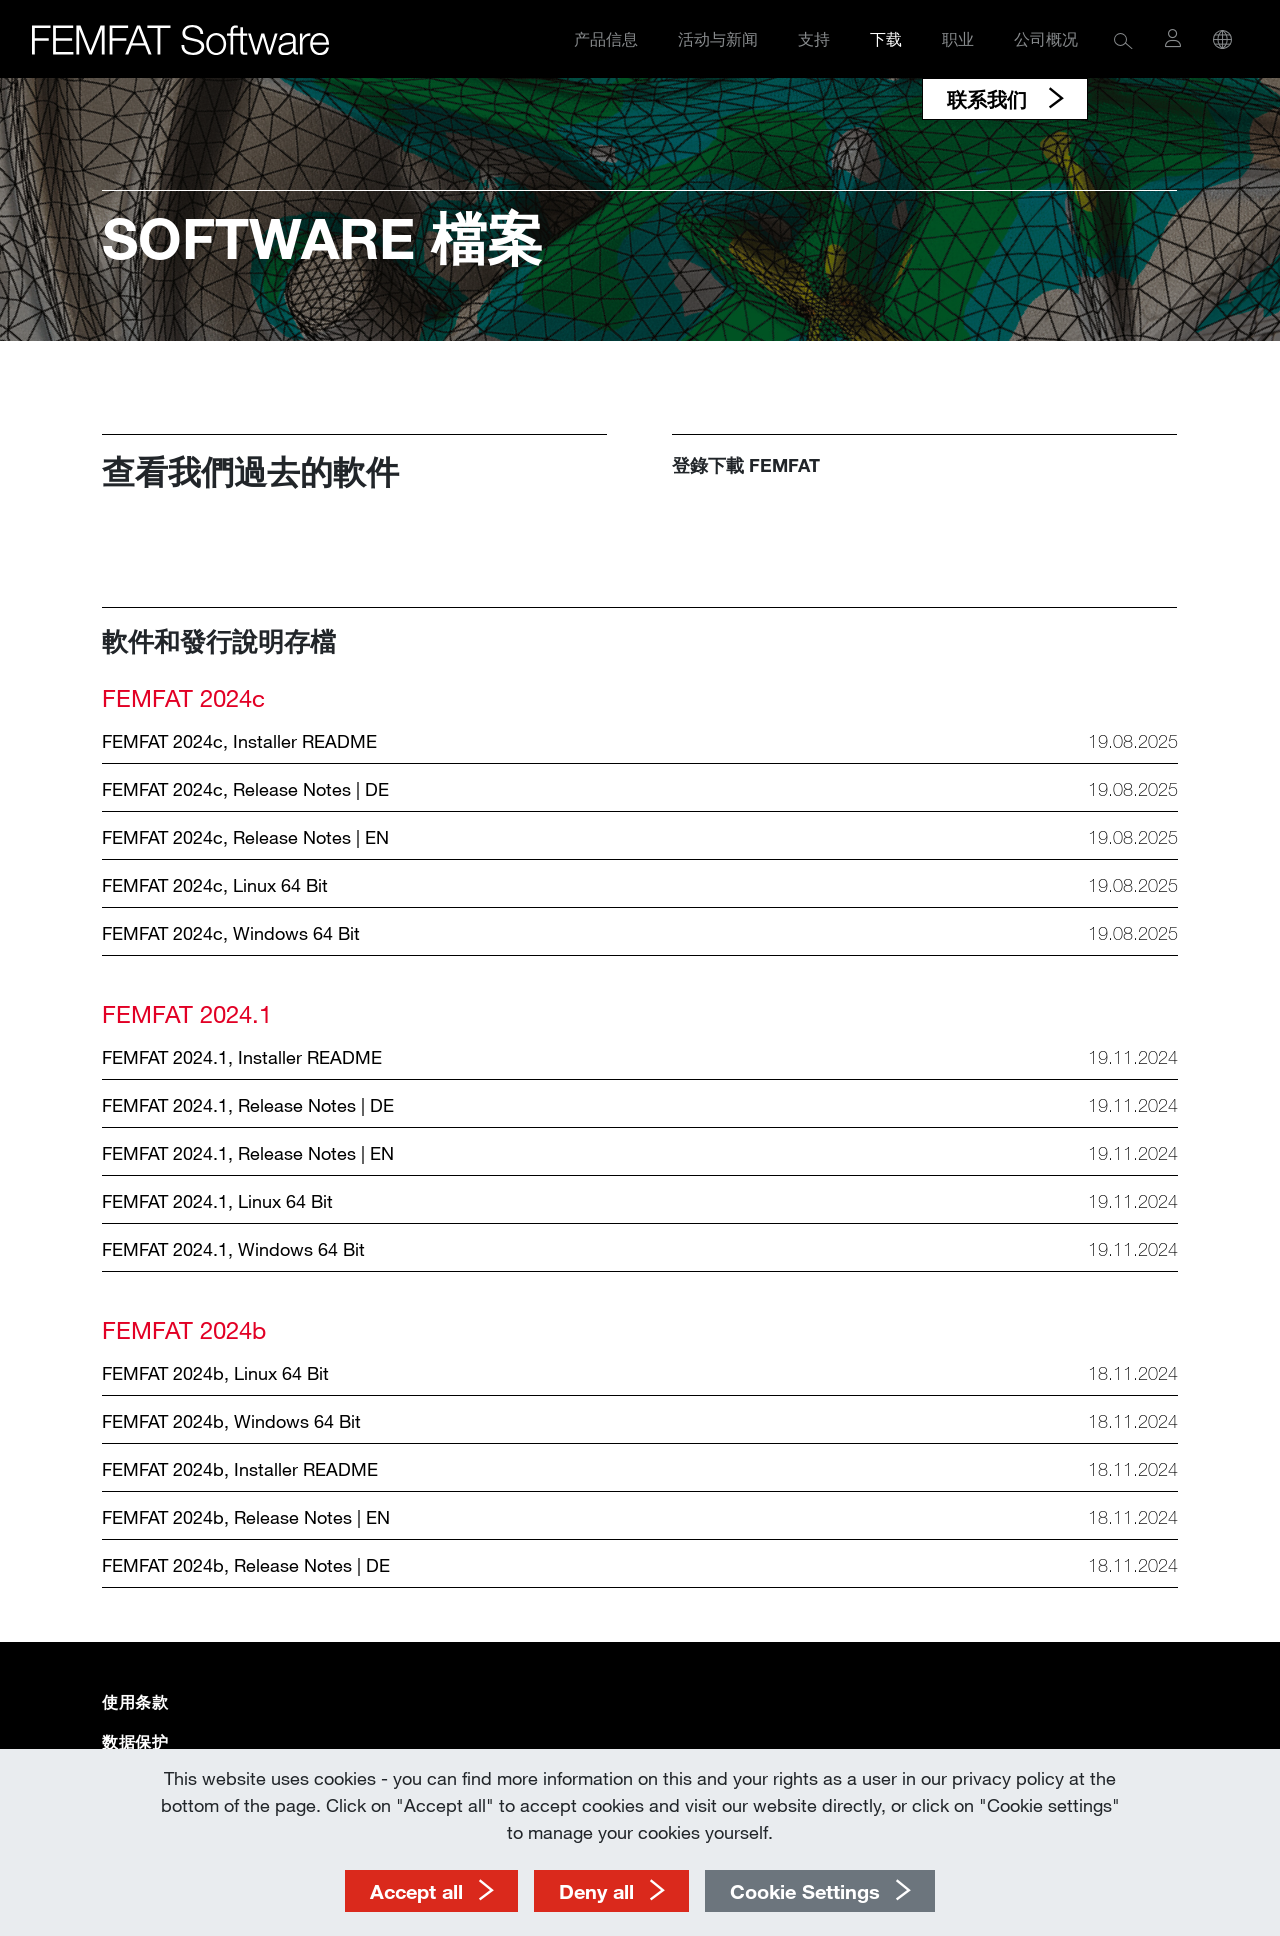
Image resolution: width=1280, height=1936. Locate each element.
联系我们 (990, 99)
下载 (886, 38)
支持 (814, 38)
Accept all (416, 1891)
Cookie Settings (805, 1891)
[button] (1123, 39)
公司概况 (1046, 38)
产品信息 (606, 38)
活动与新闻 (718, 38)
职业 (958, 38)
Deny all (596, 1891)
